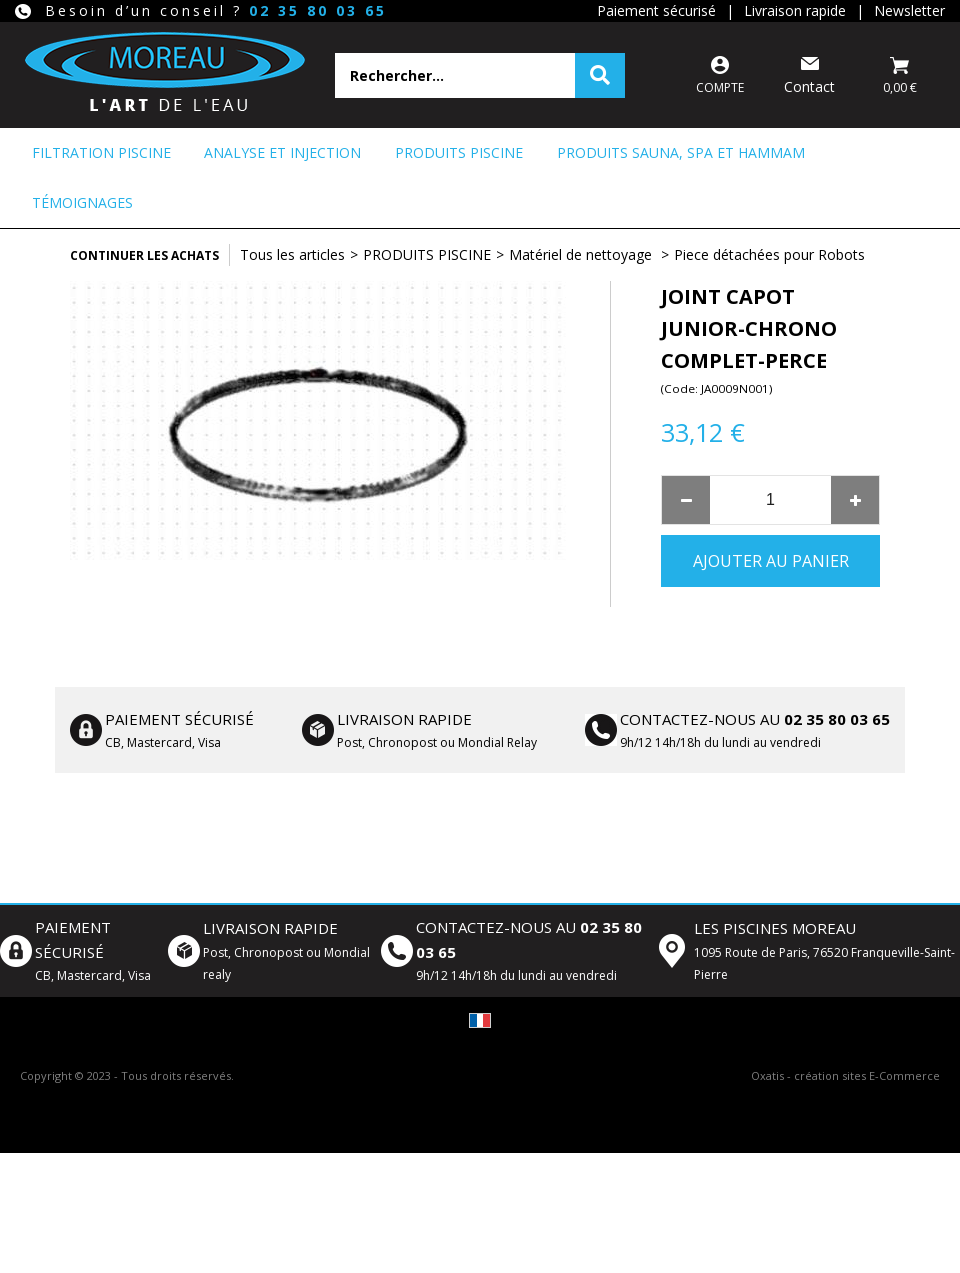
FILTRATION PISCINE (101, 152)
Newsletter (909, 10)
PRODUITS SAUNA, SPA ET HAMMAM (681, 152)
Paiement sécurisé (656, 10)
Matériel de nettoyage (582, 254)
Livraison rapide (795, 10)
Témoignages (82, 202)
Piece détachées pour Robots (769, 254)
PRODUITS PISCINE (459, 152)
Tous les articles (292, 254)
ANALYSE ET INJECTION (282, 152)
